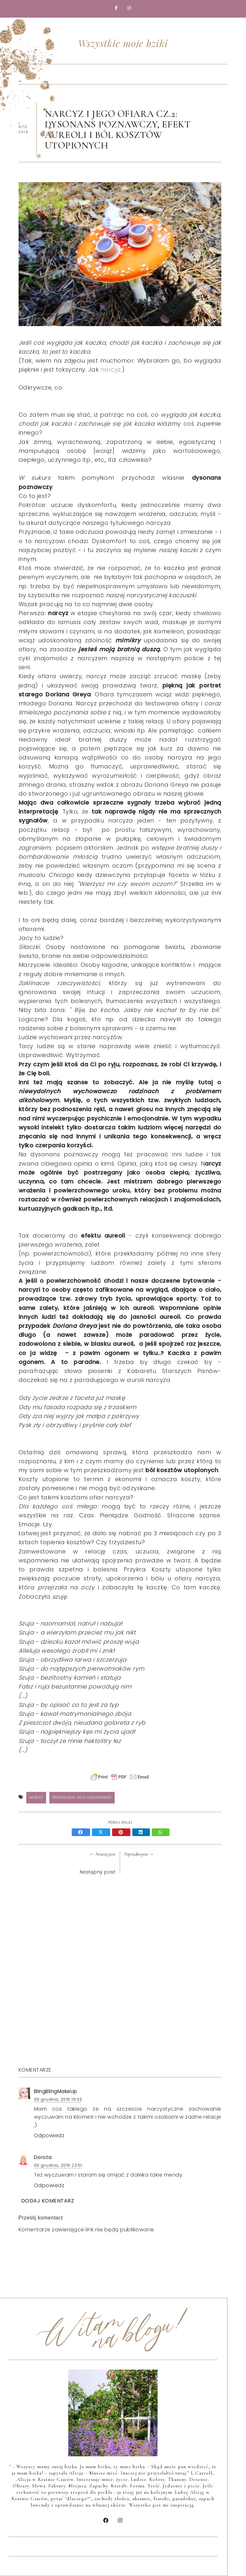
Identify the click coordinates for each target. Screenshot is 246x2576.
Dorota (43, 2157)
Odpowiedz (49, 2135)
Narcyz (36, 1797)
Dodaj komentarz (47, 2200)
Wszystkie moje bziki (123, 43)
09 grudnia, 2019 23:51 (58, 2165)
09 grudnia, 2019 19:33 (58, 2099)
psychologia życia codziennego (82, 1797)
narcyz (111, 369)
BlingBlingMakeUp (55, 2091)
